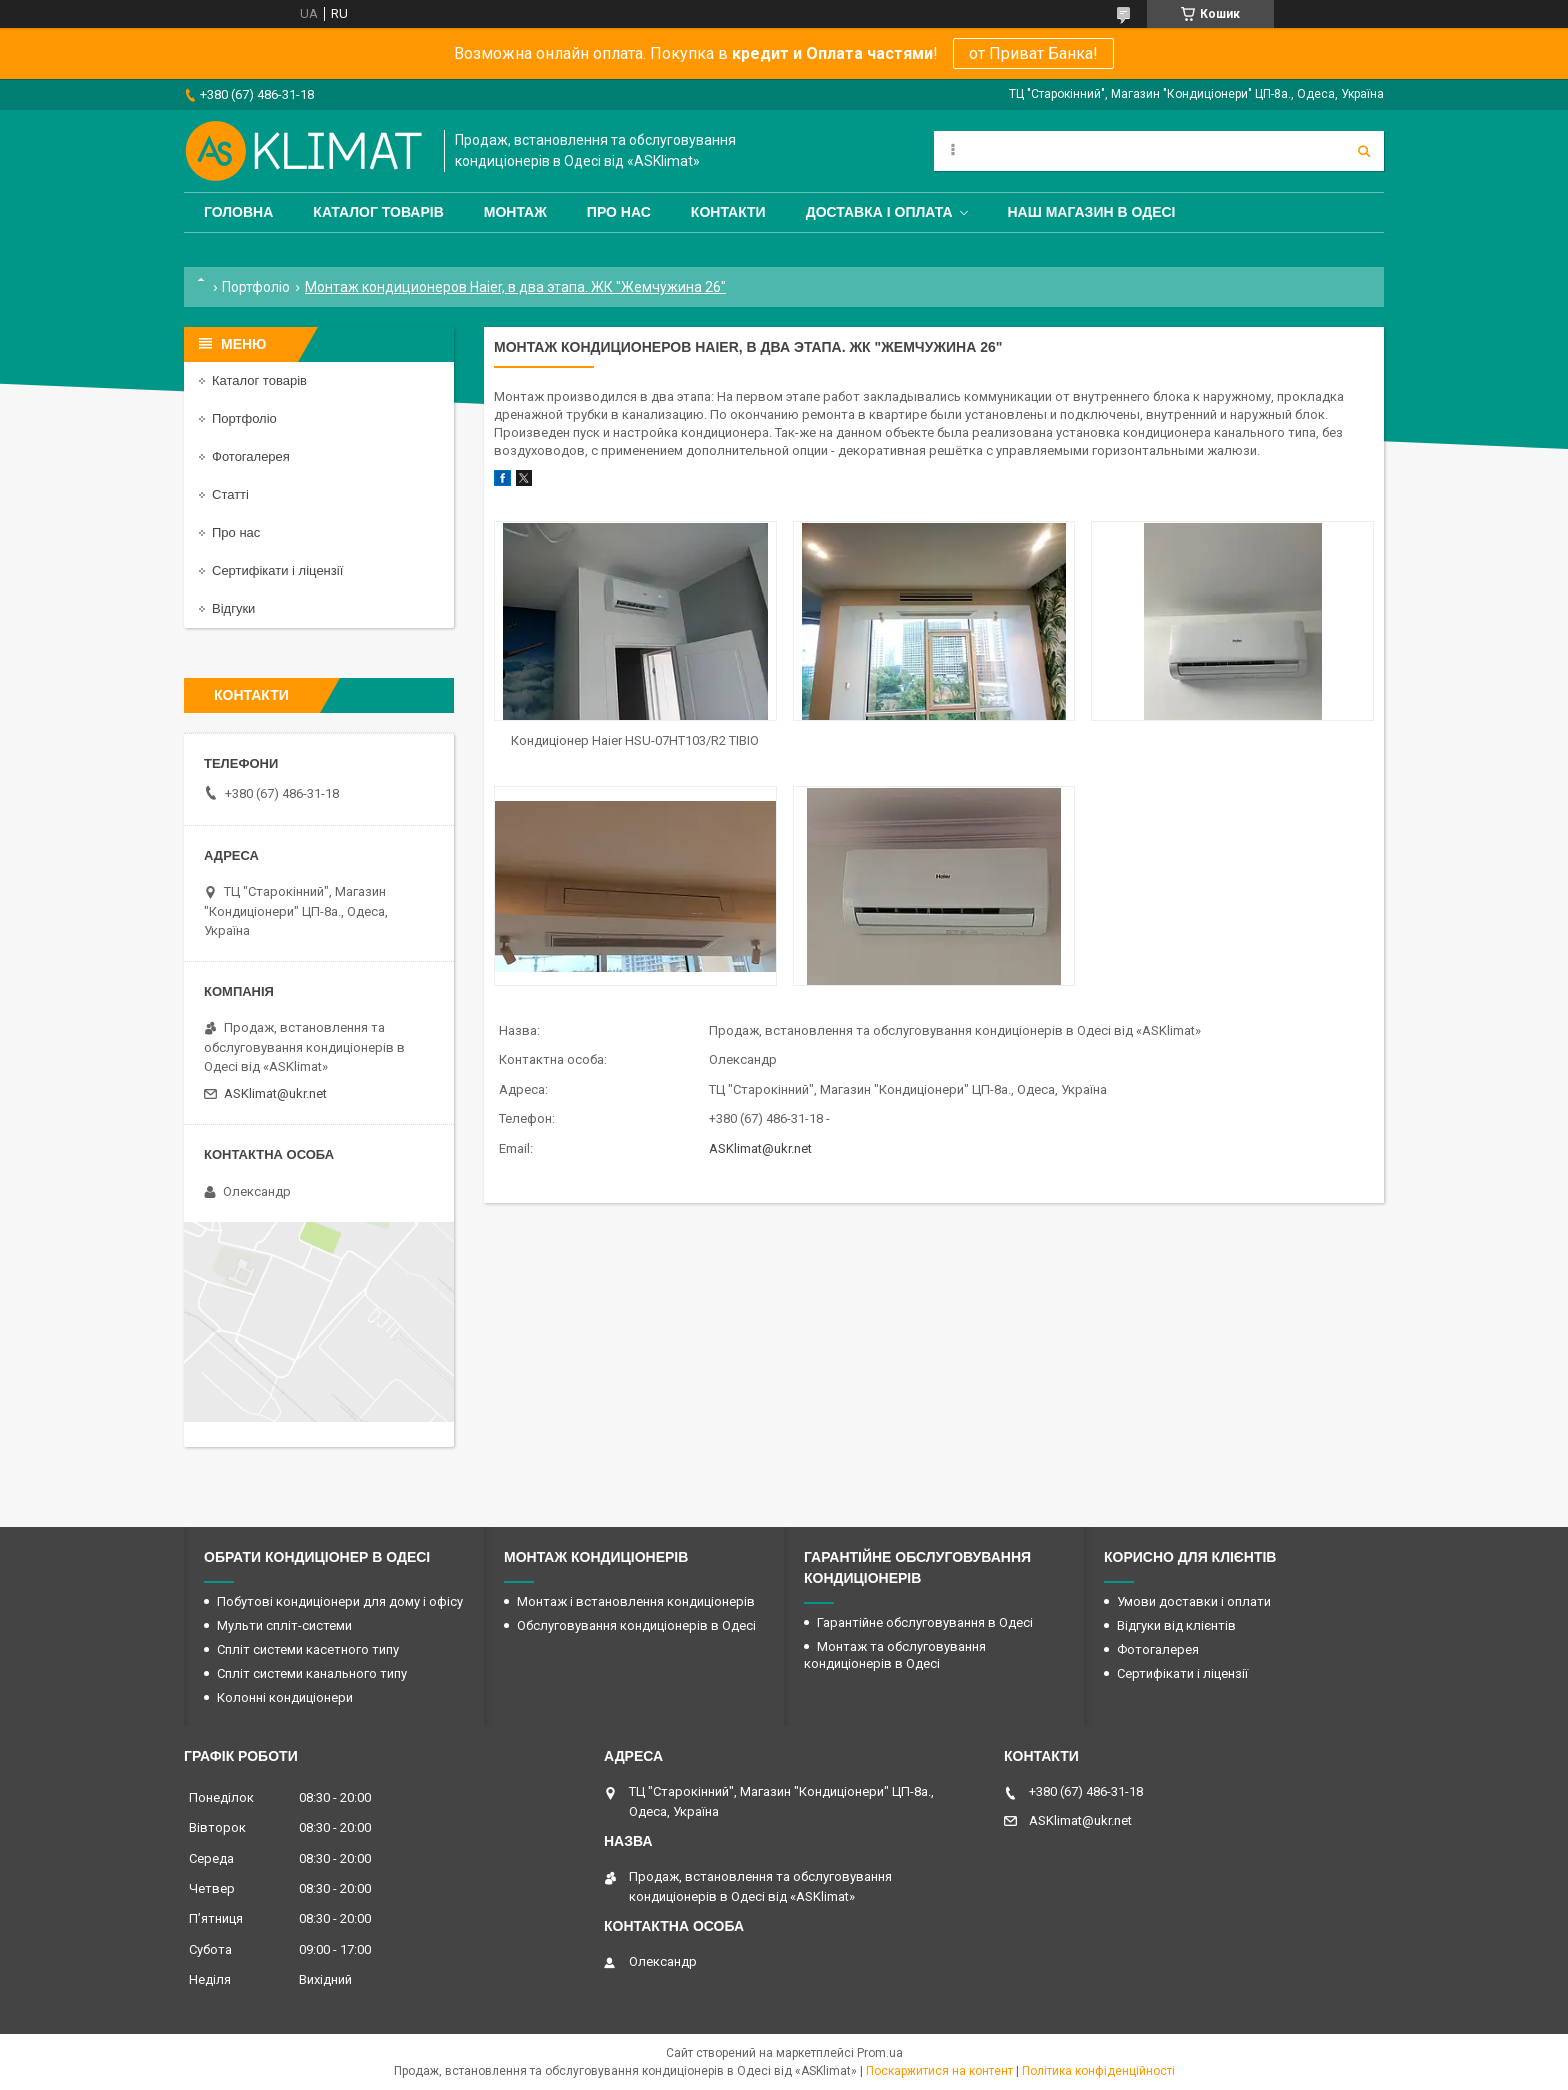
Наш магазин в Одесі (1092, 212)
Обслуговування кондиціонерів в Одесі (636, 1625)
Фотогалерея (251, 456)
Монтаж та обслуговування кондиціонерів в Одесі (895, 1655)
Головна (238, 212)
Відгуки (233, 608)
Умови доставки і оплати (1194, 1601)
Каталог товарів (378, 212)
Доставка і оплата (879, 212)
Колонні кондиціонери (285, 1697)
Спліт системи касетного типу (308, 1649)
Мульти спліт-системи (284, 1625)
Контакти (728, 212)
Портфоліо (256, 287)
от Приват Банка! (1033, 53)
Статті (230, 494)
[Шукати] (1364, 151)
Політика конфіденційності (1098, 2071)
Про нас (619, 212)
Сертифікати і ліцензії (277, 570)
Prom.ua (880, 2053)
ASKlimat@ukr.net (760, 1148)
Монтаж (515, 212)
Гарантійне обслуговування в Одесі (925, 1622)
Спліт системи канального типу (312, 1673)
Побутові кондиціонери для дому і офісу (340, 1601)
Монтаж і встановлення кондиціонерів (636, 1601)
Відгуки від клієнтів (1176, 1625)
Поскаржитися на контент (939, 2071)
